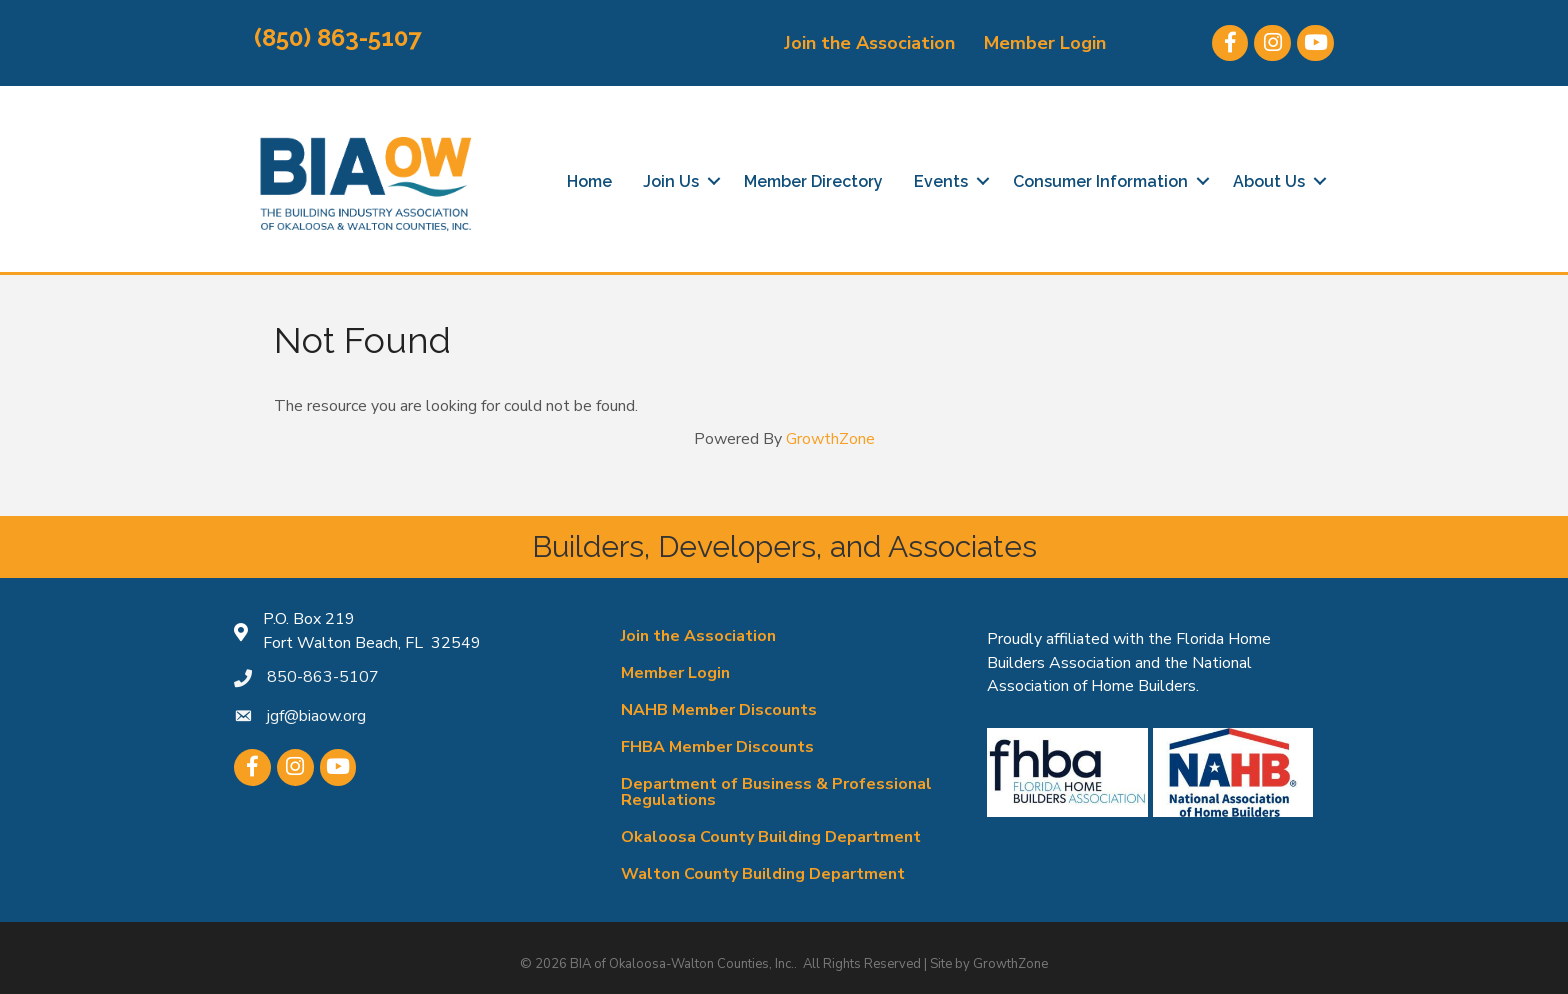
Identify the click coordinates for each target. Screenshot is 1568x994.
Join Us (671, 181)
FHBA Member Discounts (717, 747)
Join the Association (869, 43)
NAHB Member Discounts (719, 710)
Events (941, 181)
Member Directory (813, 181)
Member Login (1045, 43)
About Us (1269, 181)
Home (589, 181)
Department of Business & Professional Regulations (776, 792)
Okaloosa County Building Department (771, 837)
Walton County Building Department (763, 874)
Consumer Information (1100, 181)
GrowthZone (830, 439)
